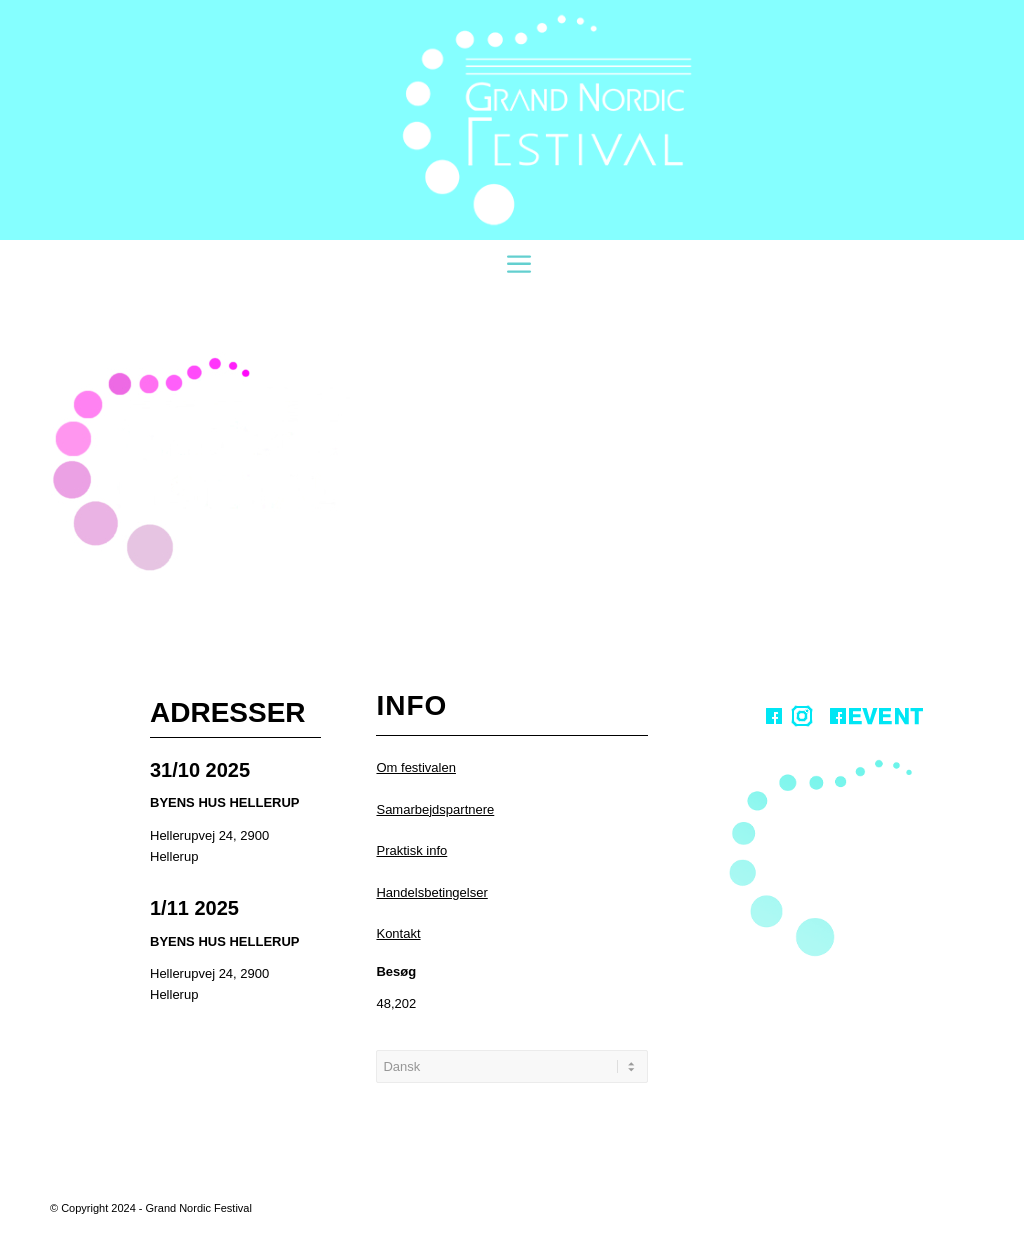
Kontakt (398, 933)
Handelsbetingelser (431, 892)
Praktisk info (411, 850)
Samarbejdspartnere (435, 809)
